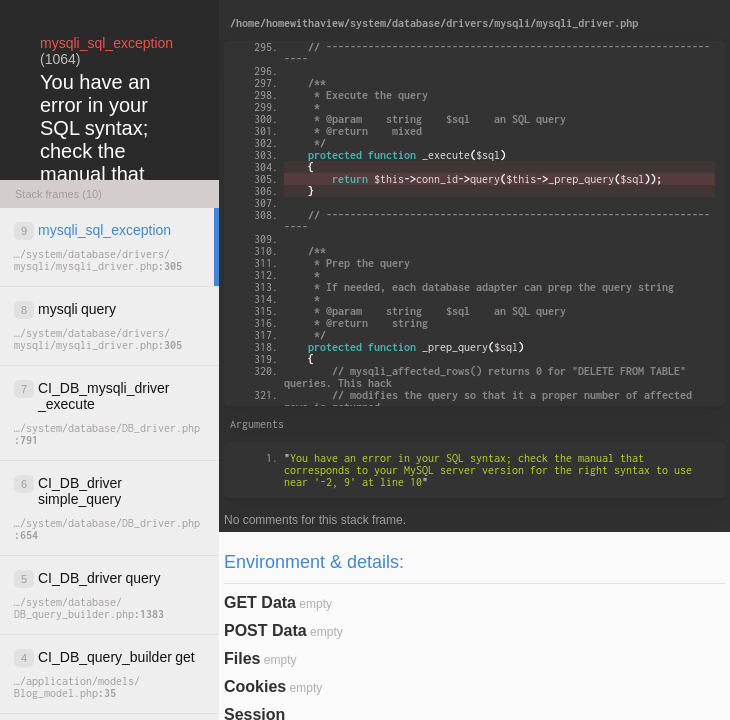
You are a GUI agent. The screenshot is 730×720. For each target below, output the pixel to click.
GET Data (260, 602)
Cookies (255, 686)
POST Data (265, 630)
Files (242, 658)
